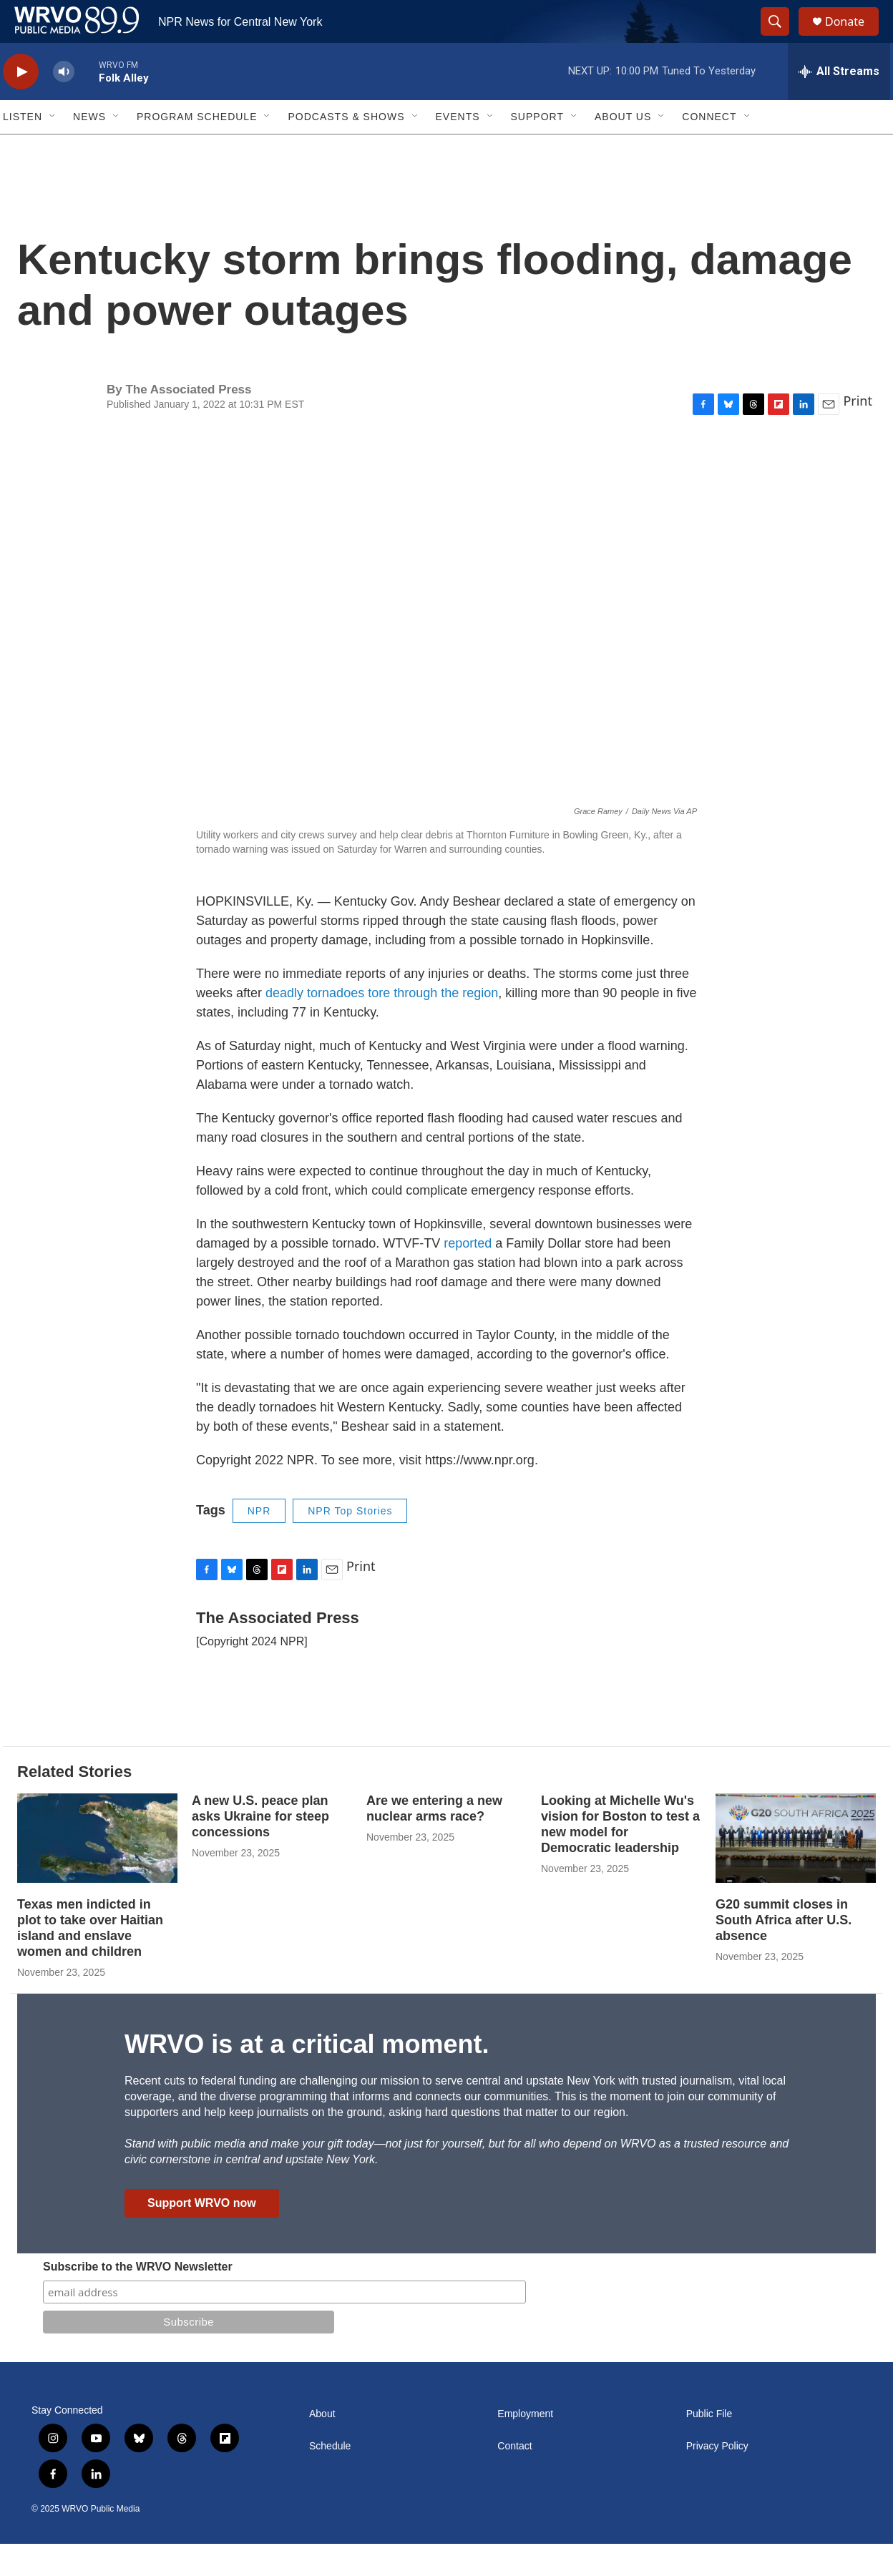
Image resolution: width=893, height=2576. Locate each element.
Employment (525, 2446)
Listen (22, 149)
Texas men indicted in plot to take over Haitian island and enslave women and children (90, 1960)
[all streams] (839, 103)
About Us (623, 149)
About (322, 2446)
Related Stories (74, 1804)
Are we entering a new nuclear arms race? (434, 1841)
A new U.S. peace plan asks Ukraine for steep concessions (260, 1848)
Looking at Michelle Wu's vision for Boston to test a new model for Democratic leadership (620, 1856)
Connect (709, 149)
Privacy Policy (717, 2478)
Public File (709, 2446)
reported (469, 1275)
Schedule (330, 2478)
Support (537, 149)
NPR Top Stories (350, 1543)
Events (458, 149)
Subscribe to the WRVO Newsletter (138, 2299)
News (89, 149)
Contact (514, 2478)
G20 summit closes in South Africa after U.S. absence (783, 1952)
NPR (259, 1543)
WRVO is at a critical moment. (307, 2076)
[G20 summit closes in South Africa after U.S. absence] (796, 1870)
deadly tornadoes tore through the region (381, 1025)
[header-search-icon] (781, 38)
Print (857, 432)
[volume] (64, 104)
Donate (853, 37)
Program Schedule (197, 149)
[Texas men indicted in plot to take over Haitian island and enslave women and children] (97, 1870)
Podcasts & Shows (346, 149)
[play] (20, 104)
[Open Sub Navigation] (53, 149)
